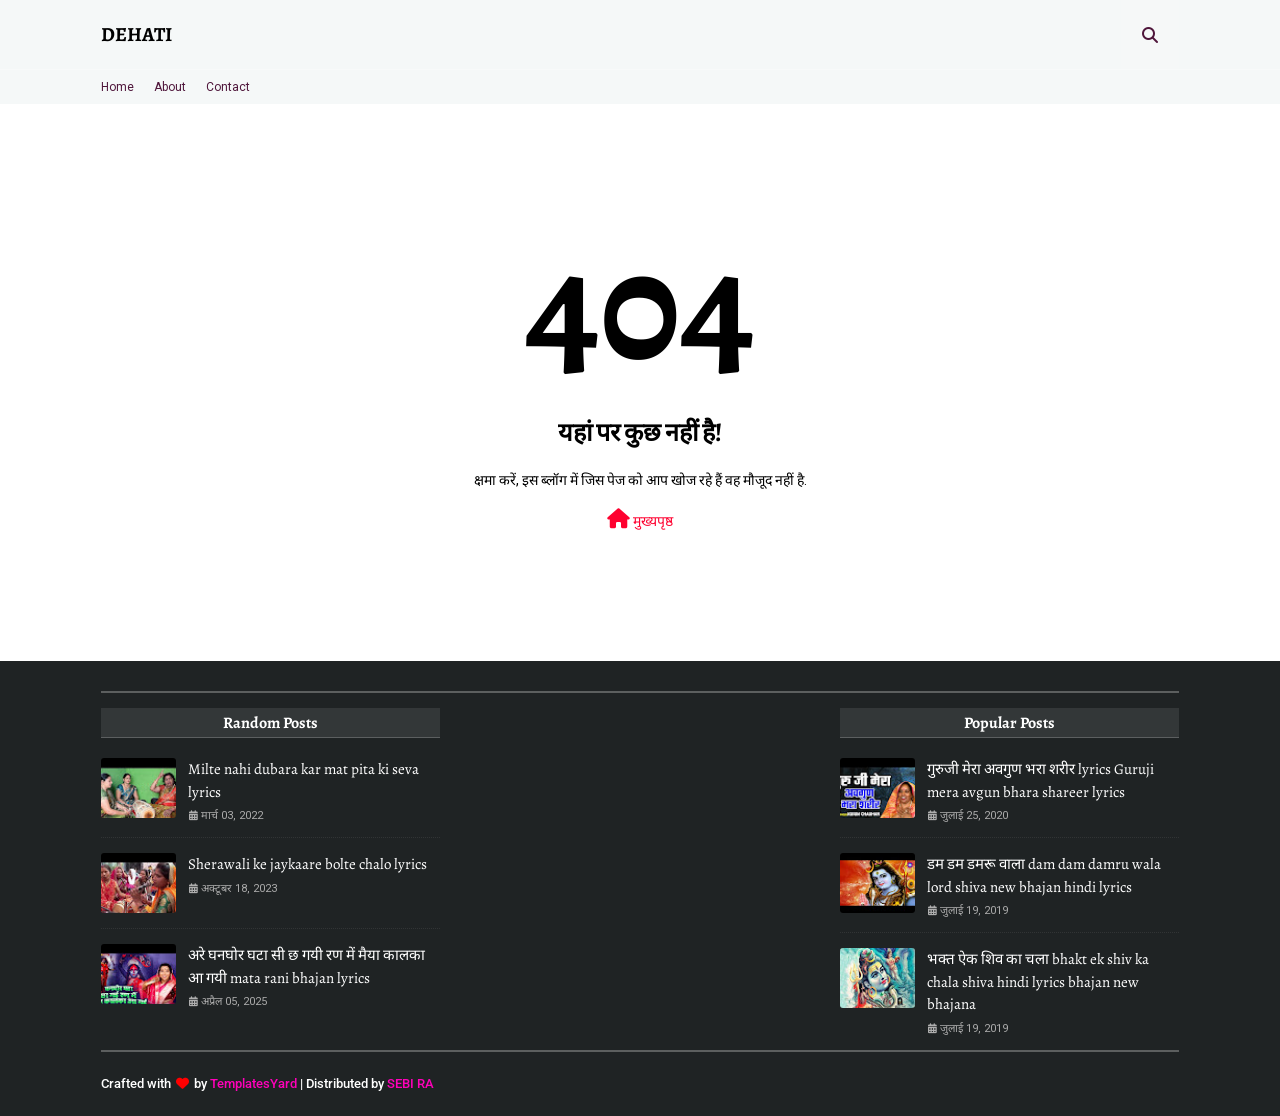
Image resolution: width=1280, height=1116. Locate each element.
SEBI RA (410, 1083)
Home (117, 87)
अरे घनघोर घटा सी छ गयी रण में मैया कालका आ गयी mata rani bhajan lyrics (306, 966)
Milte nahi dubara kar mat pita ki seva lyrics (303, 780)
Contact (228, 87)
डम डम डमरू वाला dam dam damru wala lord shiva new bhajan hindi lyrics (1044, 875)
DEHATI (136, 34)
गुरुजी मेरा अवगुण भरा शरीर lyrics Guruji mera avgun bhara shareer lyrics (1040, 780)
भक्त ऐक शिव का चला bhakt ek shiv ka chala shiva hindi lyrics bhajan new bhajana (1038, 981)
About (170, 87)
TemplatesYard (253, 1083)
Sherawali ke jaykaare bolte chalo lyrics (307, 864)
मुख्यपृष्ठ (640, 519)
